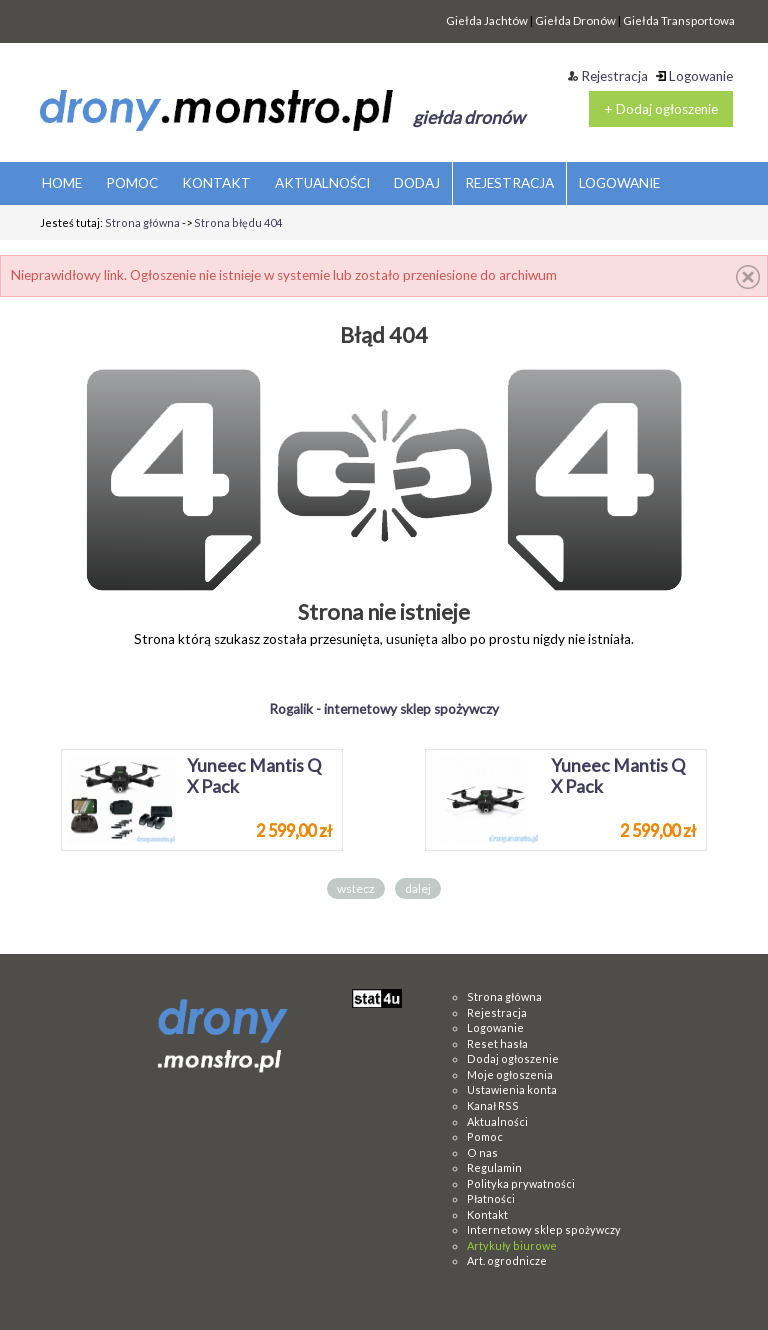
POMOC (132, 183)
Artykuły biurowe (512, 1245)
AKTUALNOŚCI (322, 183)
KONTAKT (216, 183)
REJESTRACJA (509, 183)
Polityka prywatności (521, 1183)
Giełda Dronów (575, 20)
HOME (62, 183)
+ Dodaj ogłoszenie (661, 109)
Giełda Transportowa (679, 20)
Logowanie (694, 76)
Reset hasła (497, 1043)
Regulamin (494, 1167)
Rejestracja (608, 76)
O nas (482, 1152)
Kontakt (487, 1214)
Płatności (491, 1198)
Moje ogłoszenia (510, 1074)
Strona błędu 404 (238, 222)
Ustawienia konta (512, 1089)
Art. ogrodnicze (507, 1260)
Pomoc (485, 1136)
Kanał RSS (493, 1105)
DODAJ (417, 183)
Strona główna (142, 222)
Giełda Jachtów (487, 20)
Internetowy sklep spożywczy (544, 1229)
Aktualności (497, 1121)
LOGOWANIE (619, 183)
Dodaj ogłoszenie (513, 1058)
